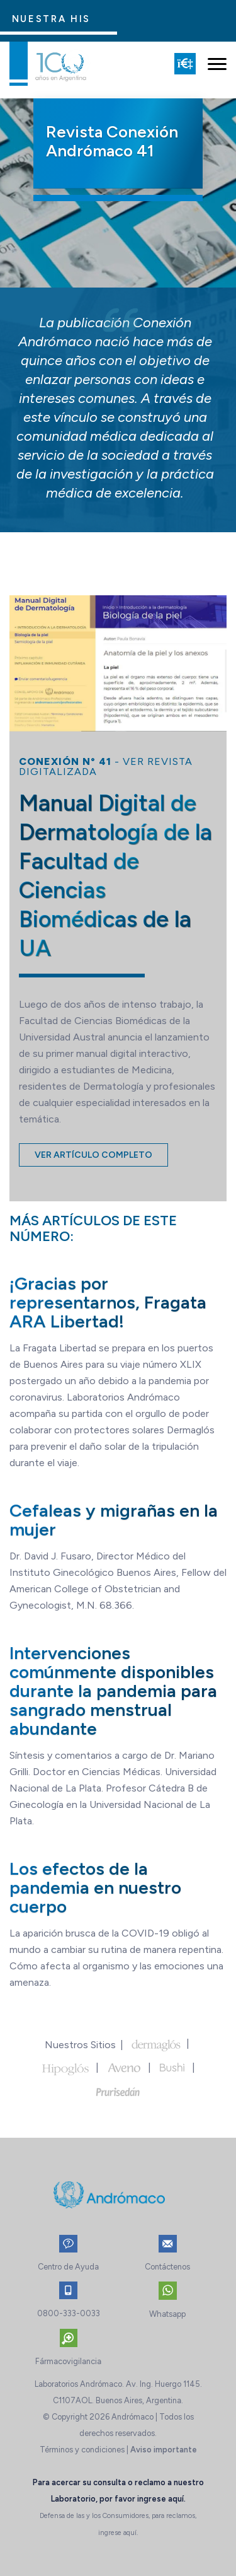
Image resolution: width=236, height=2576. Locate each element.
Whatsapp (167, 2314)
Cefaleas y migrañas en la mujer (113, 1520)
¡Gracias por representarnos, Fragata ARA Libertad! (107, 1302)
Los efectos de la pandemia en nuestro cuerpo (95, 1887)
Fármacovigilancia (68, 2361)
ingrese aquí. (161, 2498)
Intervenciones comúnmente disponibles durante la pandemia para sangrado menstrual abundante (113, 1690)
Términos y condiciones (82, 2449)
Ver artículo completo (93, 1155)
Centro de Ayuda (68, 2266)
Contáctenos (167, 2266)
